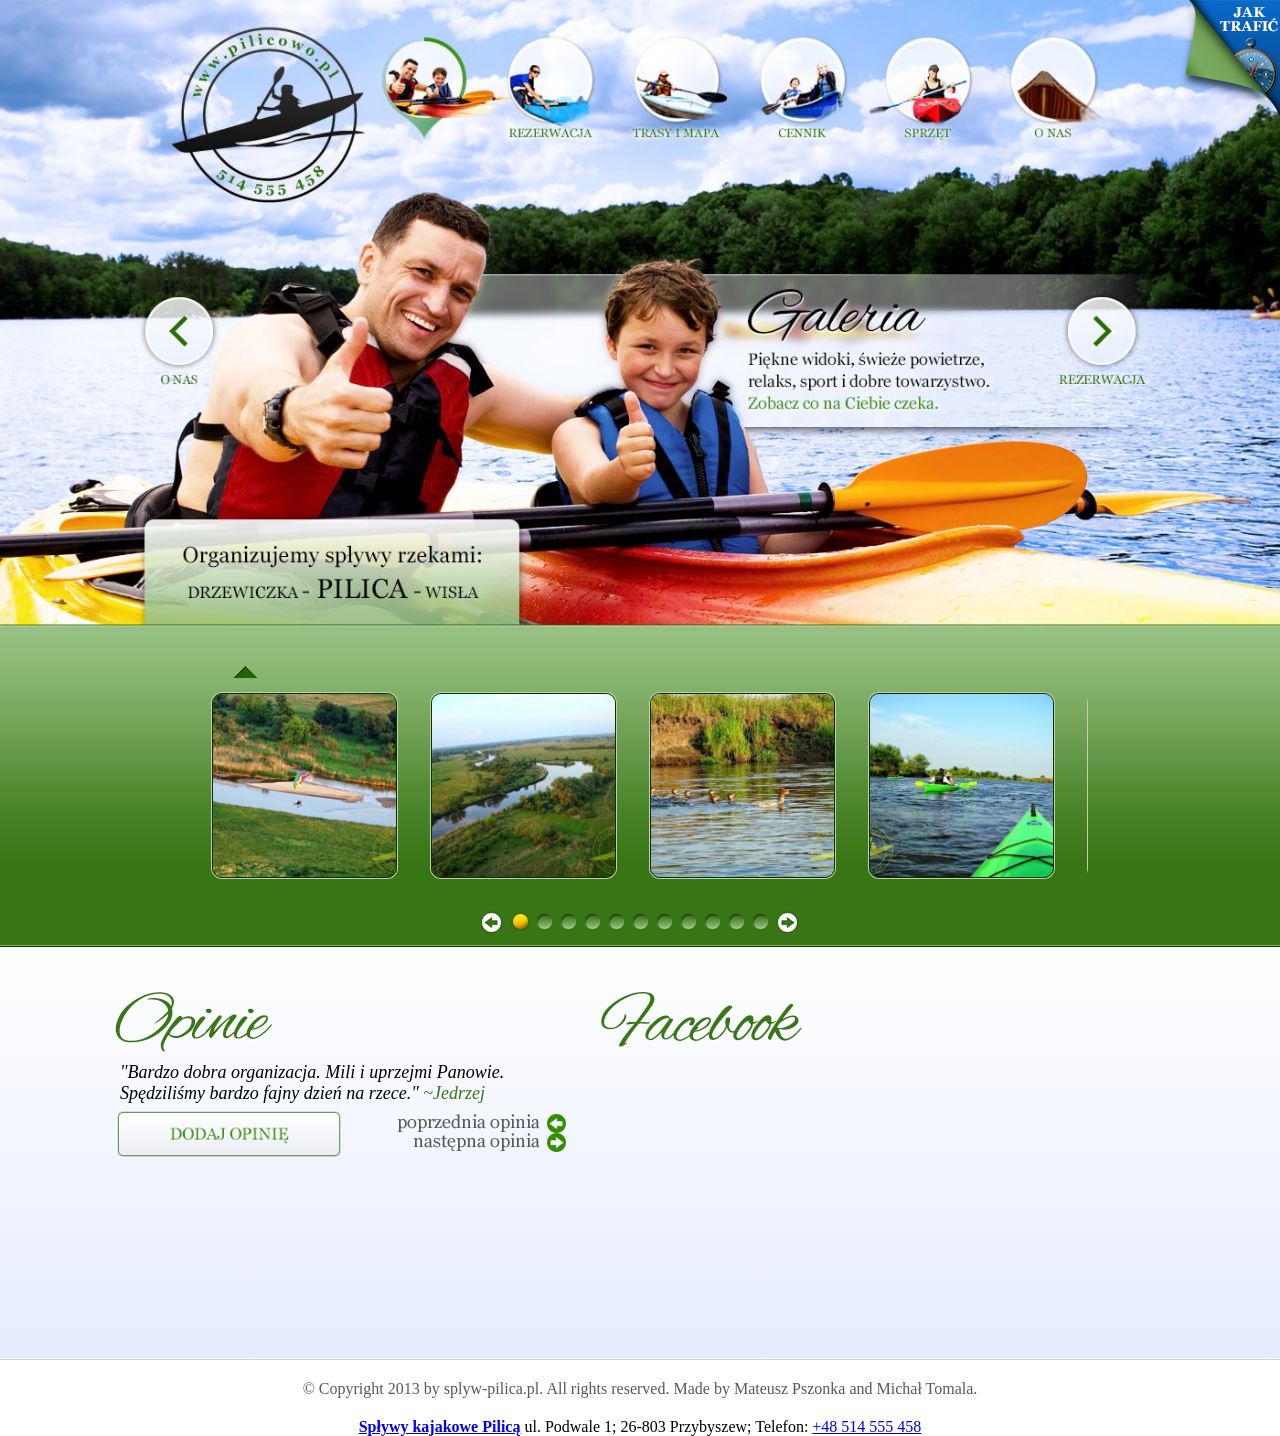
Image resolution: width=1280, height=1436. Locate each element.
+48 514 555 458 (866, 1426)
